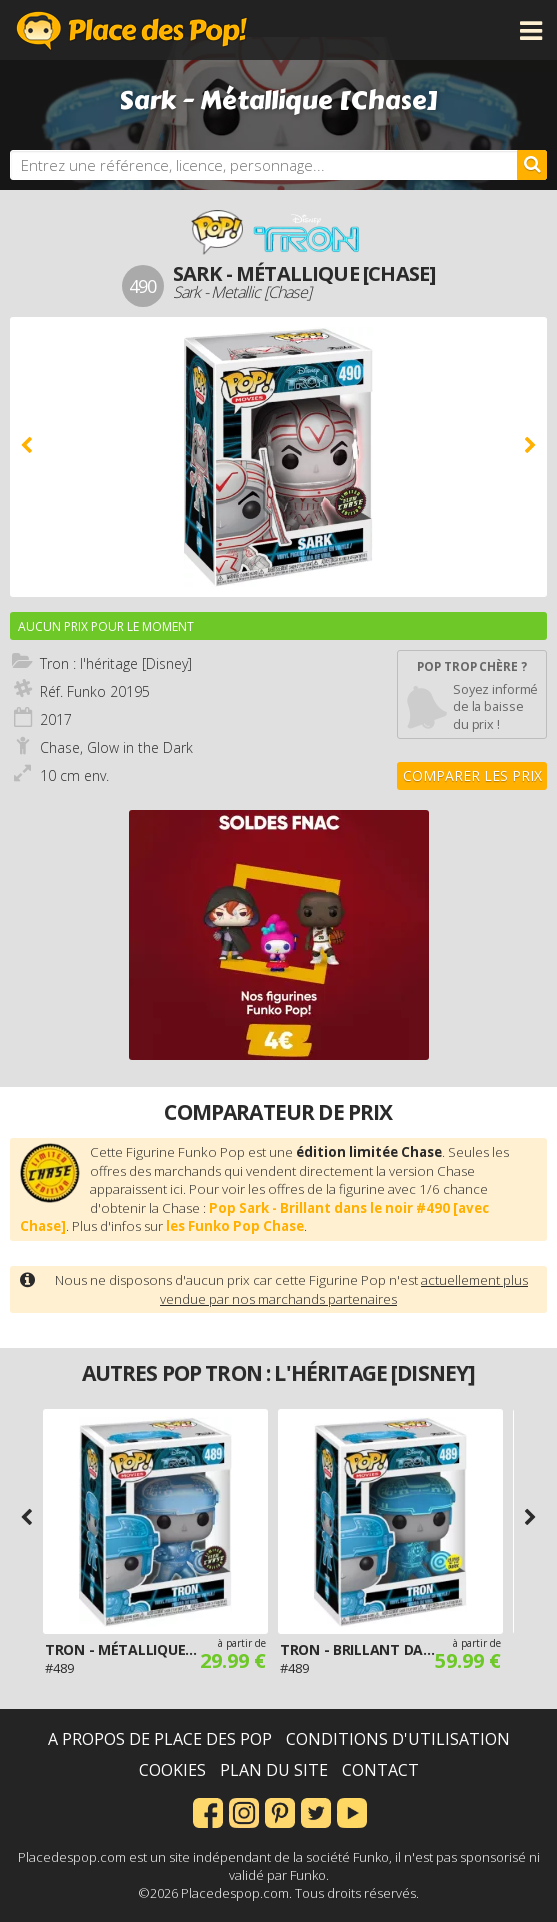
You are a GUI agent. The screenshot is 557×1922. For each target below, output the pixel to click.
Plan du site (274, 1770)
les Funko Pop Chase (235, 1226)
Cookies (172, 1770)
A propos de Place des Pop (160, 1739)
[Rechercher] (532, 165)
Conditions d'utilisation (398, 1739)
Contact (380, 1770)
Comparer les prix (472, 775)
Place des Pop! (132, 30)
